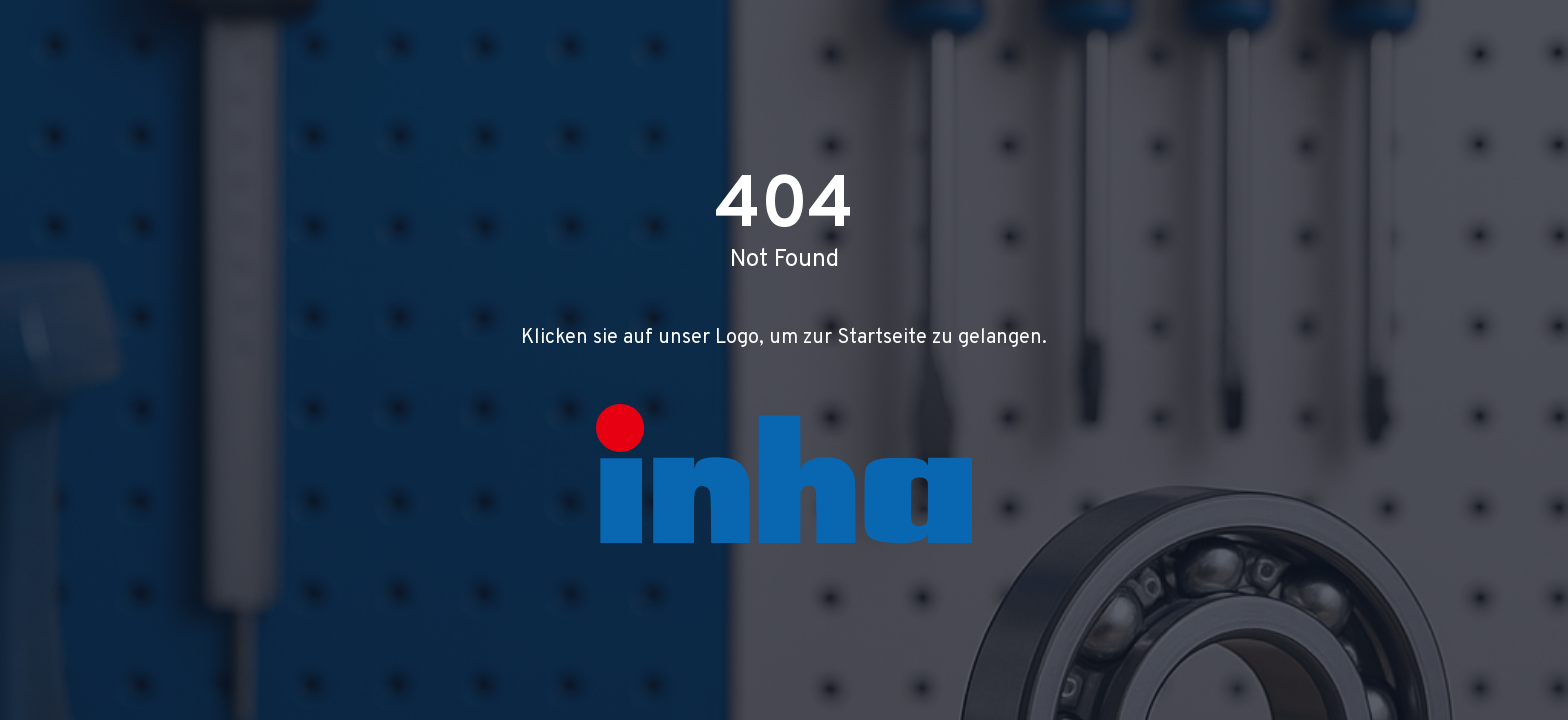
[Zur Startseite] (784, 473)
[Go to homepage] (784, 473)
